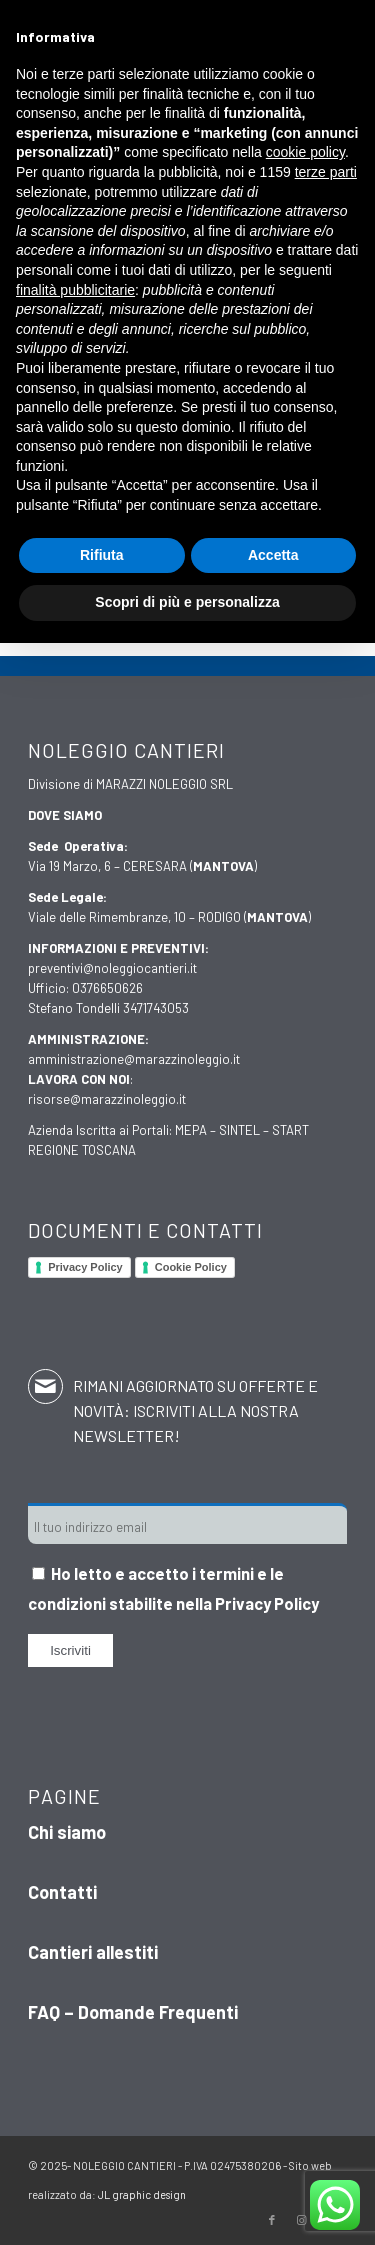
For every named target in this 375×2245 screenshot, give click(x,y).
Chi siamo (67, 1832)
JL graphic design (142, 2194)
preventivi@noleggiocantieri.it (112, 968)
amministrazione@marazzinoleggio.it (134, 1059)
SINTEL (239, 1130)
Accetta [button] (273, 555)
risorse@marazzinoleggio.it (107, 1099)
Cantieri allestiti (93, 1952)
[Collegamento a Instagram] (302, 2220)
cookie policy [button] (305, 152)
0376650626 (107, 988)
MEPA (191, 1130)
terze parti (326, 172)
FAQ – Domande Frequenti (133, 2012)
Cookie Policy (191, 1267)
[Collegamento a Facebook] (272, 2220)
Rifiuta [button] (102, 555)
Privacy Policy (85, 1267)
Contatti (62, 1892)
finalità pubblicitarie (75, 290)
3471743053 (156, 1008)
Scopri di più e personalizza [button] (187, 602)
